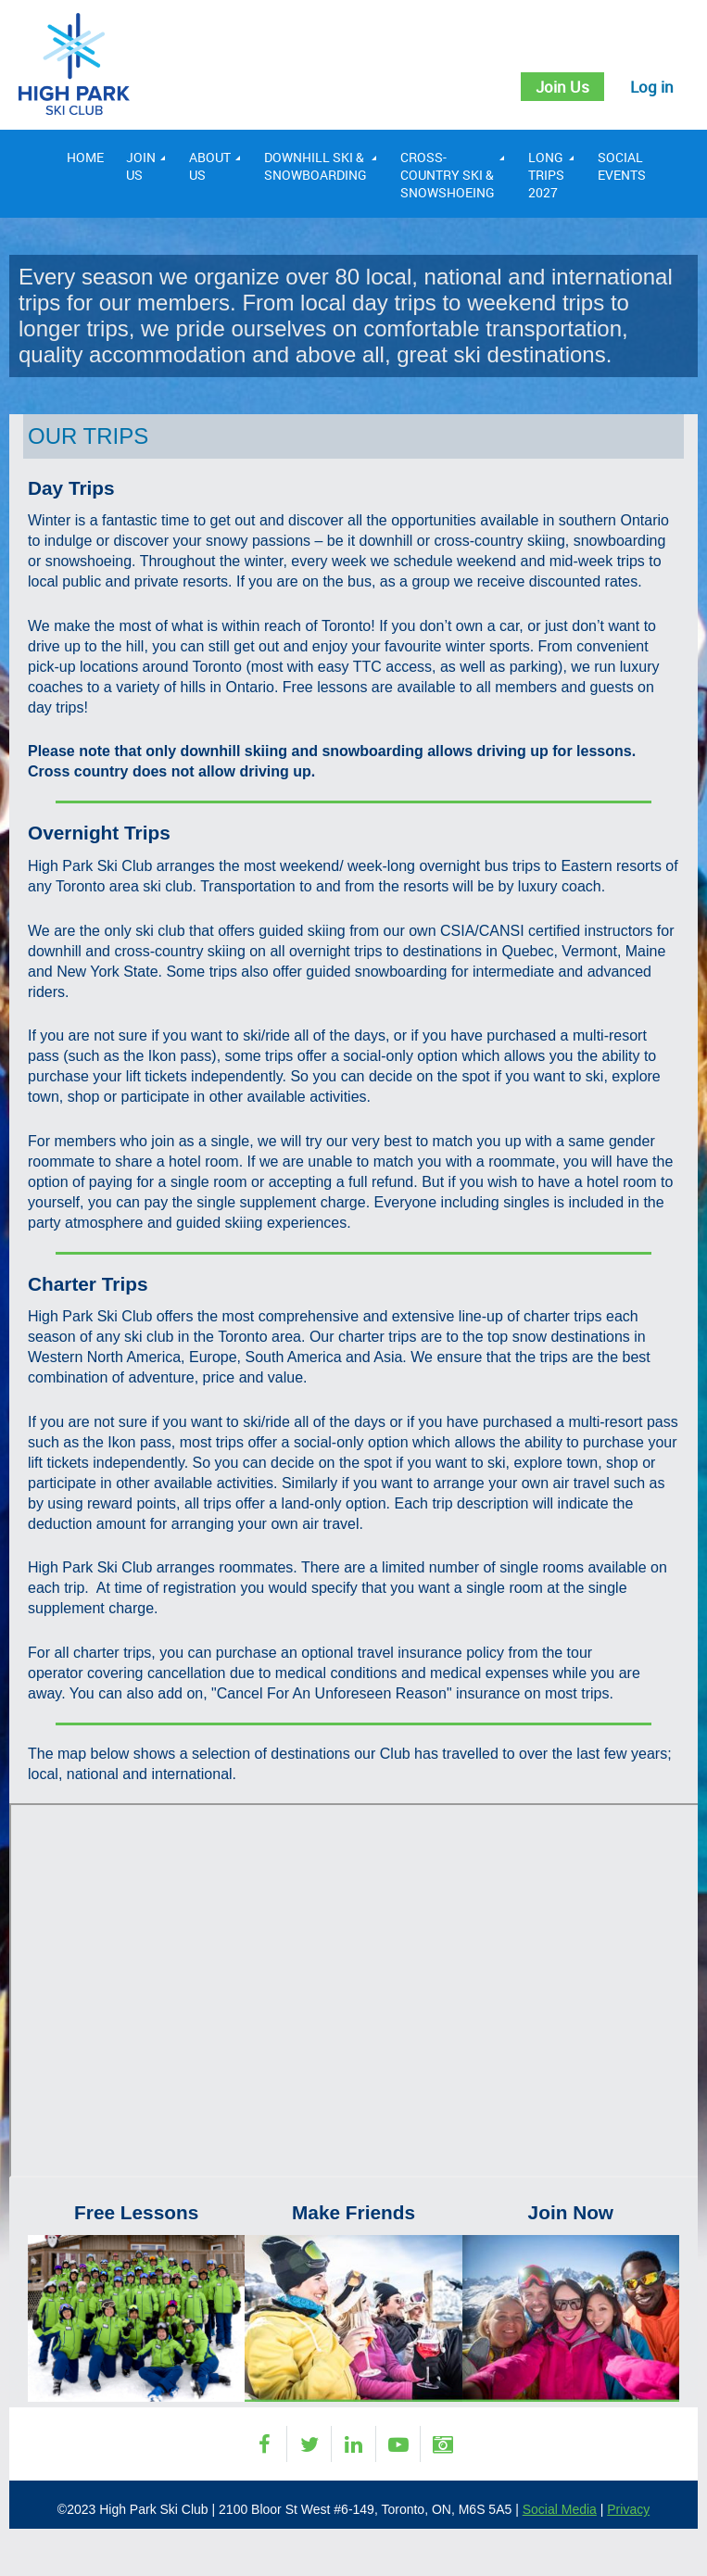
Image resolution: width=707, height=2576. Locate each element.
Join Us (558, 87)
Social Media (560, 2510)
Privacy (628, 2510)
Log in (651, 87)
